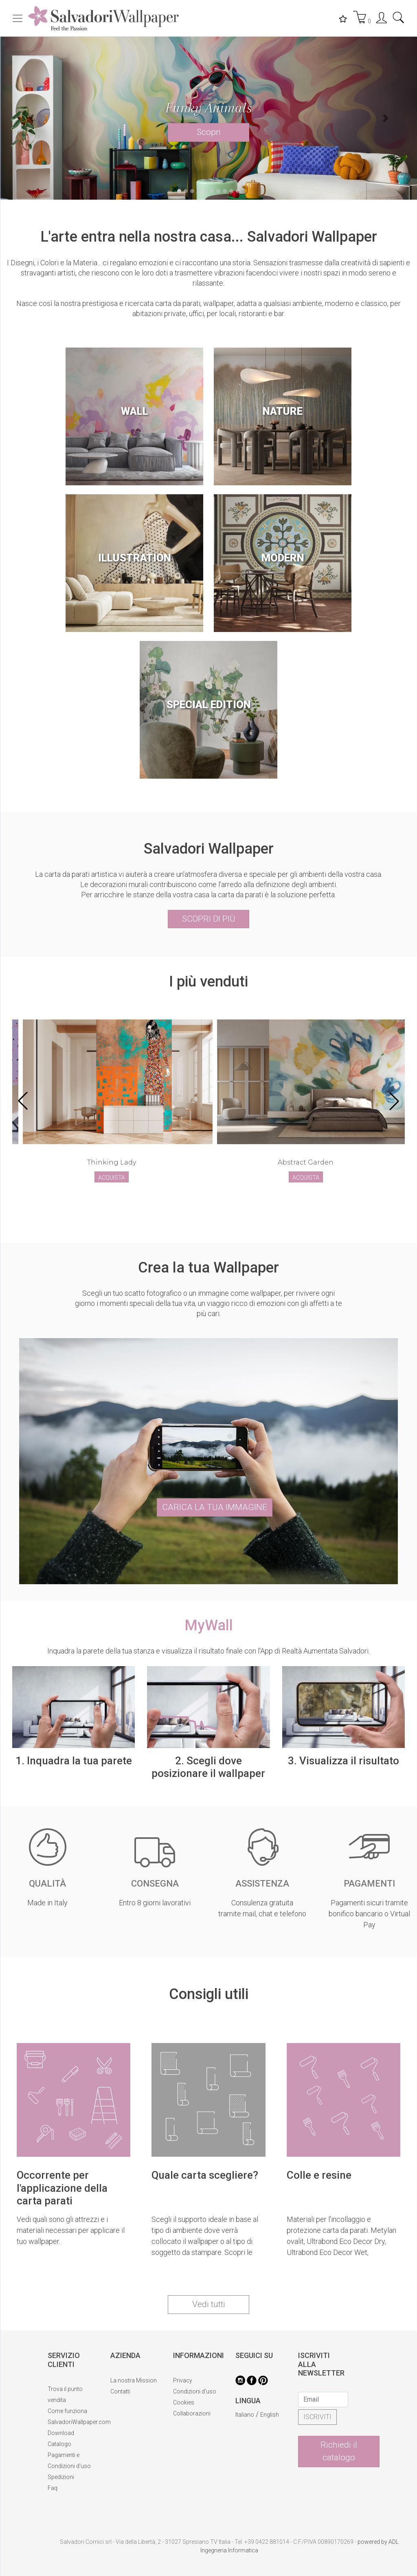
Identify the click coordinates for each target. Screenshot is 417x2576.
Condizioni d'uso (194, 2391)
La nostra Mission (133, 2380)
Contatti (120, 2391)
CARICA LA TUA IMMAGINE (214, 1507)
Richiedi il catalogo (338, 2451)
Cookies (183, 2402)
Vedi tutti (208, 2304)
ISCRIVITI (317, 2417)
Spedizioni (61, 2477)
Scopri (209, 132)
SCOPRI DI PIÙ (208, 919)
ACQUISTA (111, 1177)
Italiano (244, 2414)
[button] (31, 118)
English (269, 2414)
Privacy (182, 2380)
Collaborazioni (192, 2413)
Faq (52, 2488)
